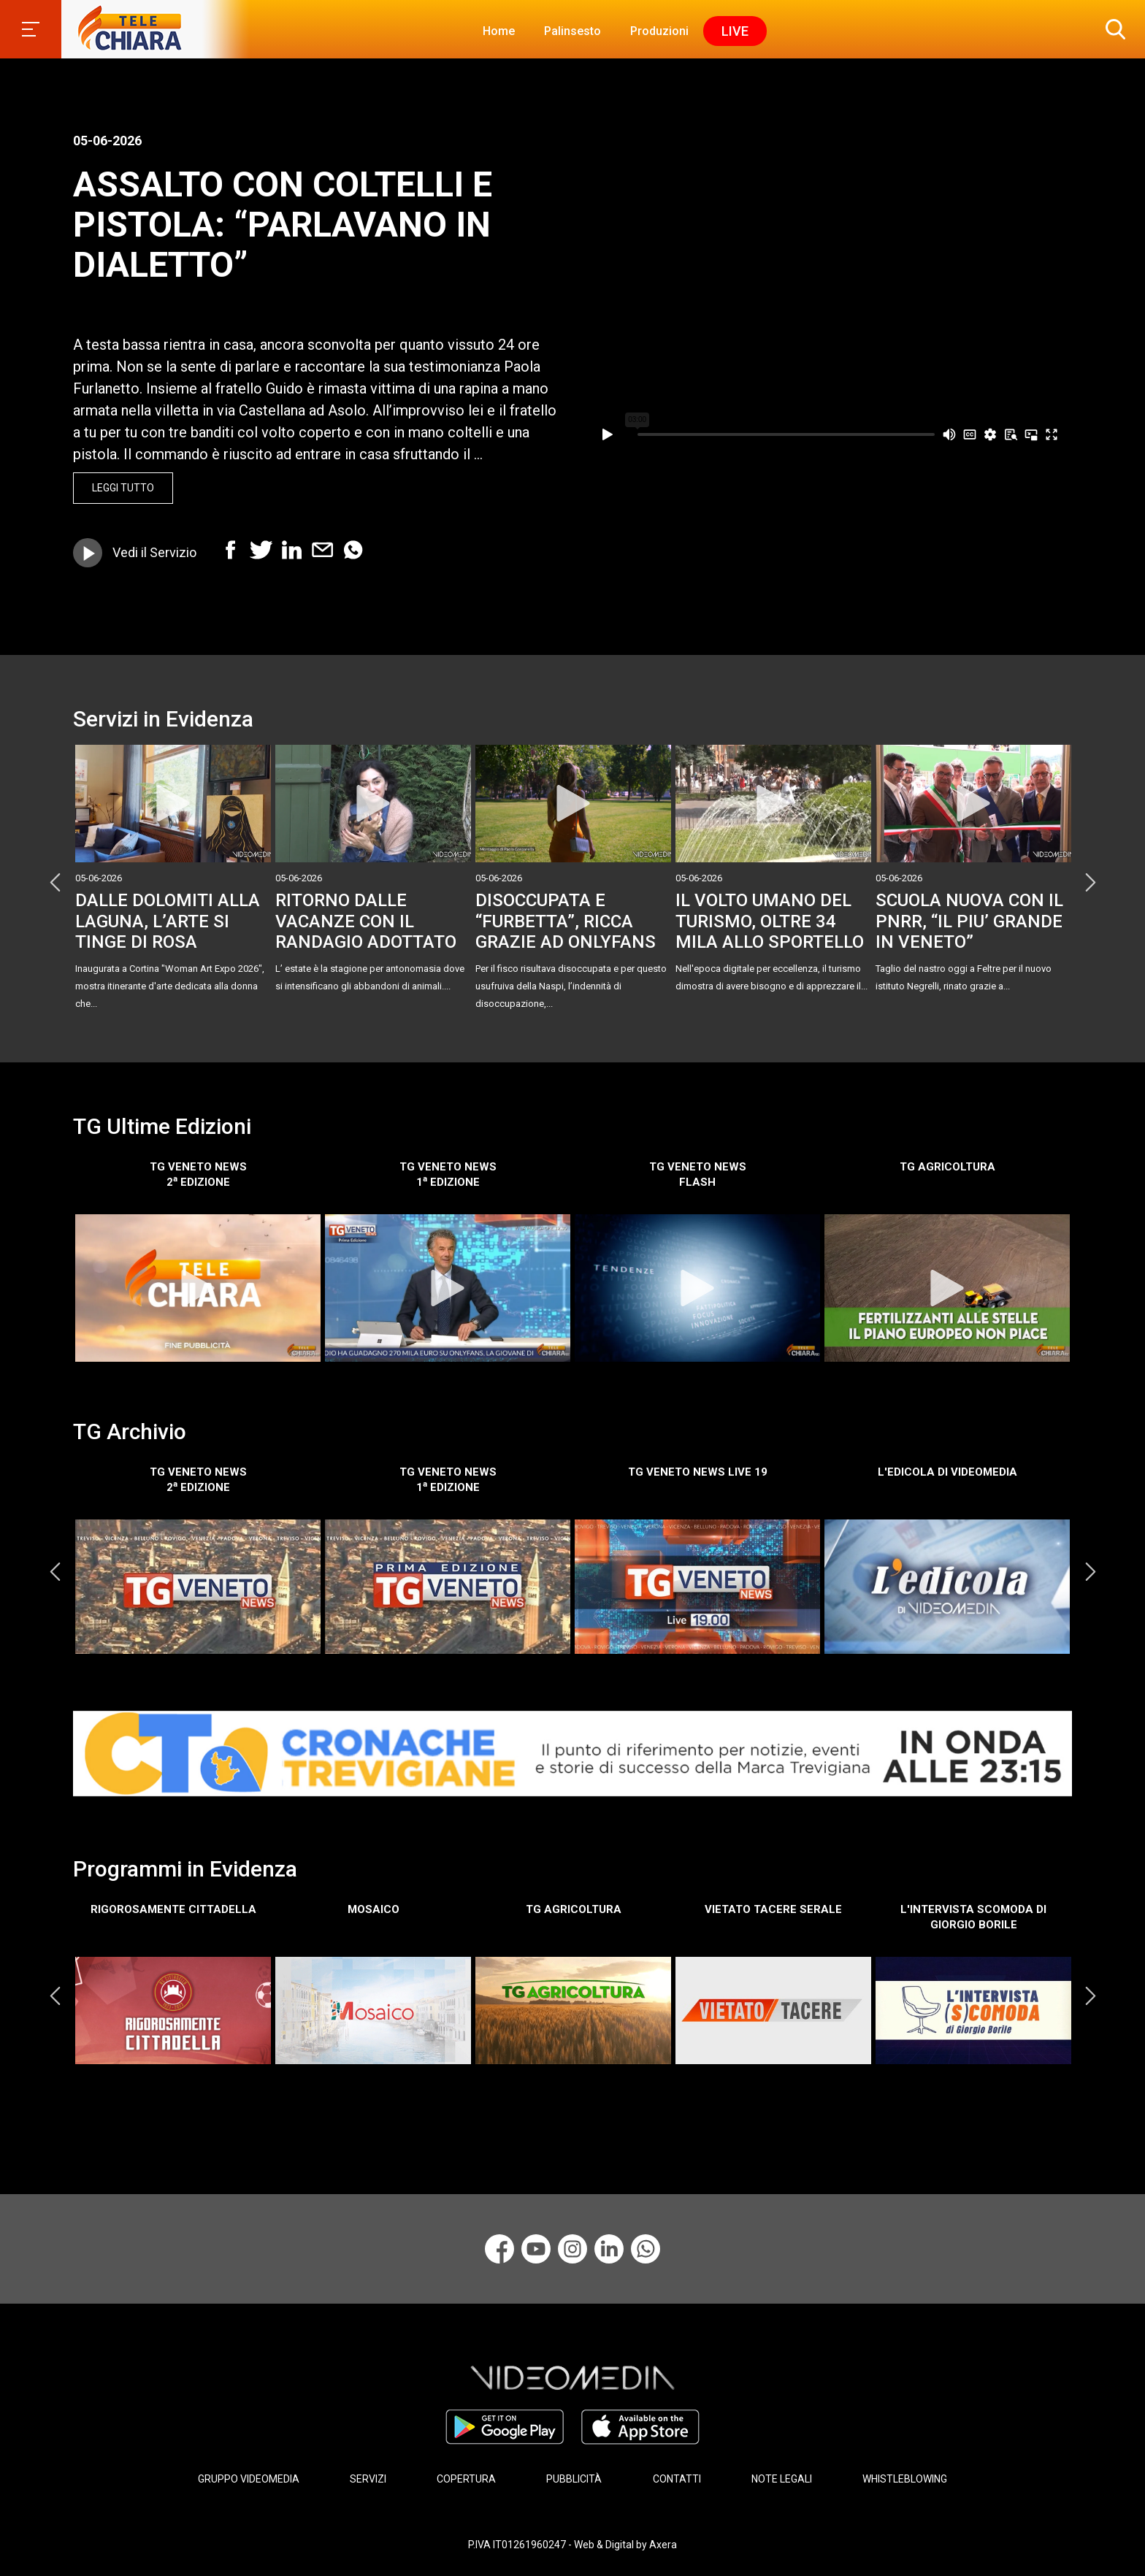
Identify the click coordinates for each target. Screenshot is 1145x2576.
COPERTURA (466, 2477)
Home (499, 31)
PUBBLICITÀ (574, 2477)
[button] (1112, 29)
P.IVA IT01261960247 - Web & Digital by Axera (572, 2538)
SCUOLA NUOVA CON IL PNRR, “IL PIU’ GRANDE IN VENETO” (969, 921)
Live (734, 31)
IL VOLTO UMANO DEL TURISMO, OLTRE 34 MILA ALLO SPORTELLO (769, 921)
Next (1090, 882)
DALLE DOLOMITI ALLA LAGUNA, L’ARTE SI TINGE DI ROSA (167, 921)
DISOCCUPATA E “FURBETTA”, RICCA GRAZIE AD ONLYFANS (565, 921)
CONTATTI (677, 2477)
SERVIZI (368, 2477)
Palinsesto (572, 31)
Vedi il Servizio (154, 552)
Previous (55, 882)
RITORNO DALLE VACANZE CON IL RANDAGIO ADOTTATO (365, 921)
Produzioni (659, 31)
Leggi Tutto (123, 488)
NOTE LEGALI (781, 2477)
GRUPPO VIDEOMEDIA (248, 2477)
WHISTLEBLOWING (904, 2477)
